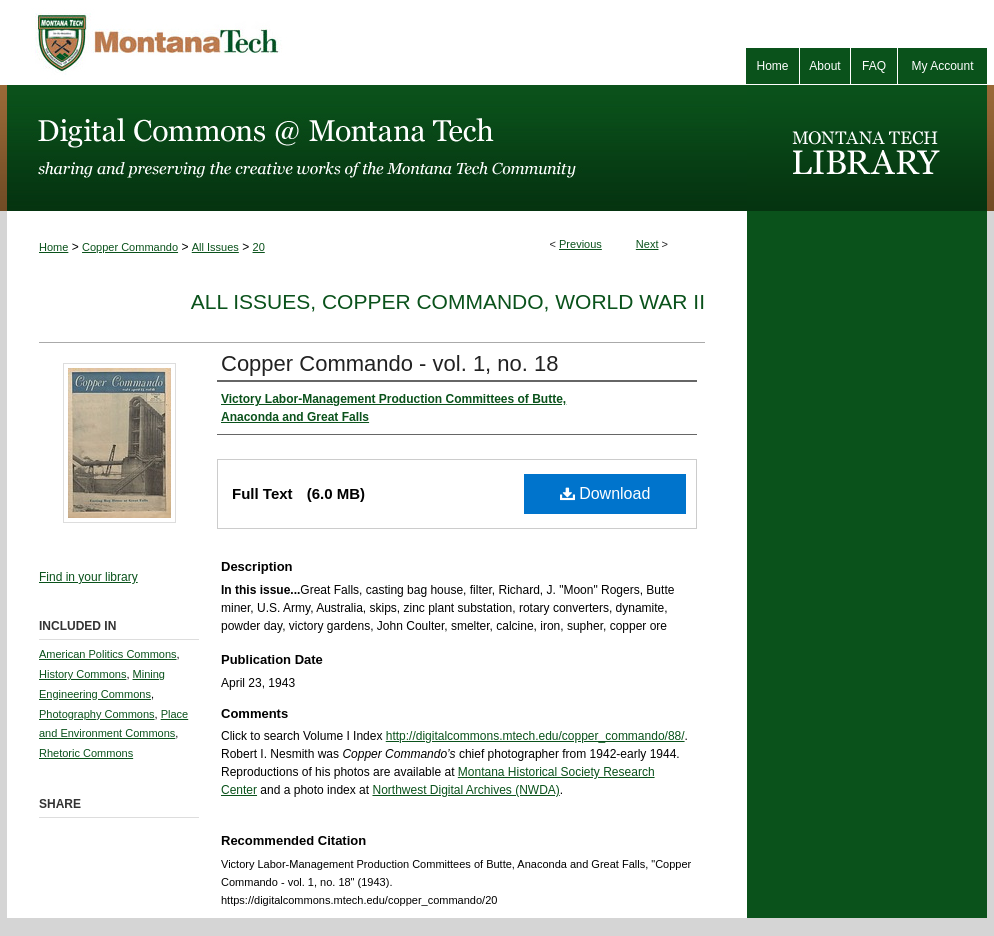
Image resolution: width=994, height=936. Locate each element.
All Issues (215, 247)
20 (259, 247)
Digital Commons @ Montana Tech (377, 148)
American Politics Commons (108, 654)
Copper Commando (130, 247)
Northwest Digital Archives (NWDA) (465, 790)
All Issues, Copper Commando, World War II (448, 301)
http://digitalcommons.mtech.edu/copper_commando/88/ (535, 736)
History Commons (82, 674)
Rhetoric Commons (86, 753)
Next (647, 244)
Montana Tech (247, 42)
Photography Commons (97, 714)
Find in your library (88, 577)
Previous (580, 244)
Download (605, 493)
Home (53, 247)
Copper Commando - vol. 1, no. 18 (390, 363)
